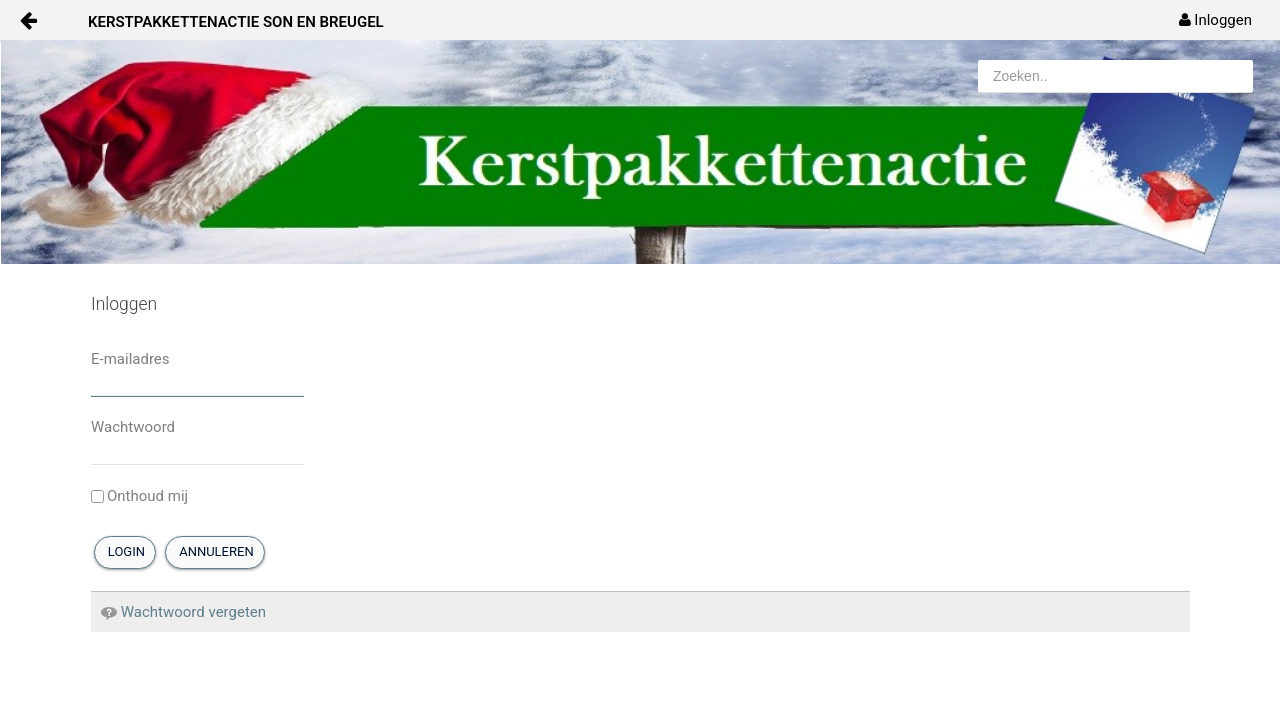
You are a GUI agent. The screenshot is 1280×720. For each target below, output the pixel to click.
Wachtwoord (133, 427)
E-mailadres (130, 359)
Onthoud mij (139, 496)
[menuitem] (1215, 20)
